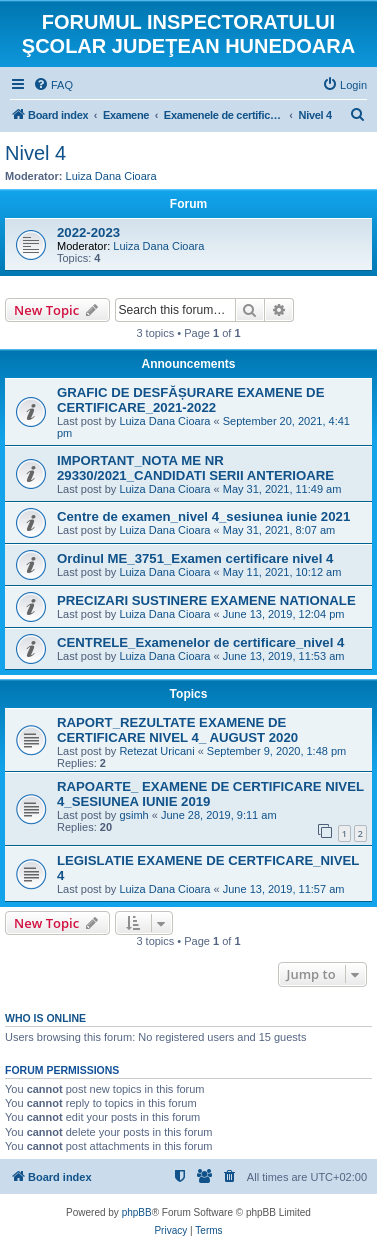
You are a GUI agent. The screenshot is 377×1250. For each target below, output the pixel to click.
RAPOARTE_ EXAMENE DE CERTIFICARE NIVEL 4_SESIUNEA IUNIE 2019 (210, 794)
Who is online (45, 1018)
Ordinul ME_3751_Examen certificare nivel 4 (195, 558)
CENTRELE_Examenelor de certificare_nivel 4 (200, 642)
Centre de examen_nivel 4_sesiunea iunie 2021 (203, 516)
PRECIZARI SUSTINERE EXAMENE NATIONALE (206, 600)
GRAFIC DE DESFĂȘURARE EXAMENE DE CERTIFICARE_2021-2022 (190, 400)
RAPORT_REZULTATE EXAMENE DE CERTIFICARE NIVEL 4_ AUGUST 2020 (177, 730)
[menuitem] (53, 85)
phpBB (137, 1212)
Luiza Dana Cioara (111, 176)
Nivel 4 (35, 153)
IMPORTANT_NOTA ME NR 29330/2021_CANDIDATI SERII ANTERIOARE (195, 468)
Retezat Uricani (156, 751)
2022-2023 (88, 232)
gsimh (133, 815)
